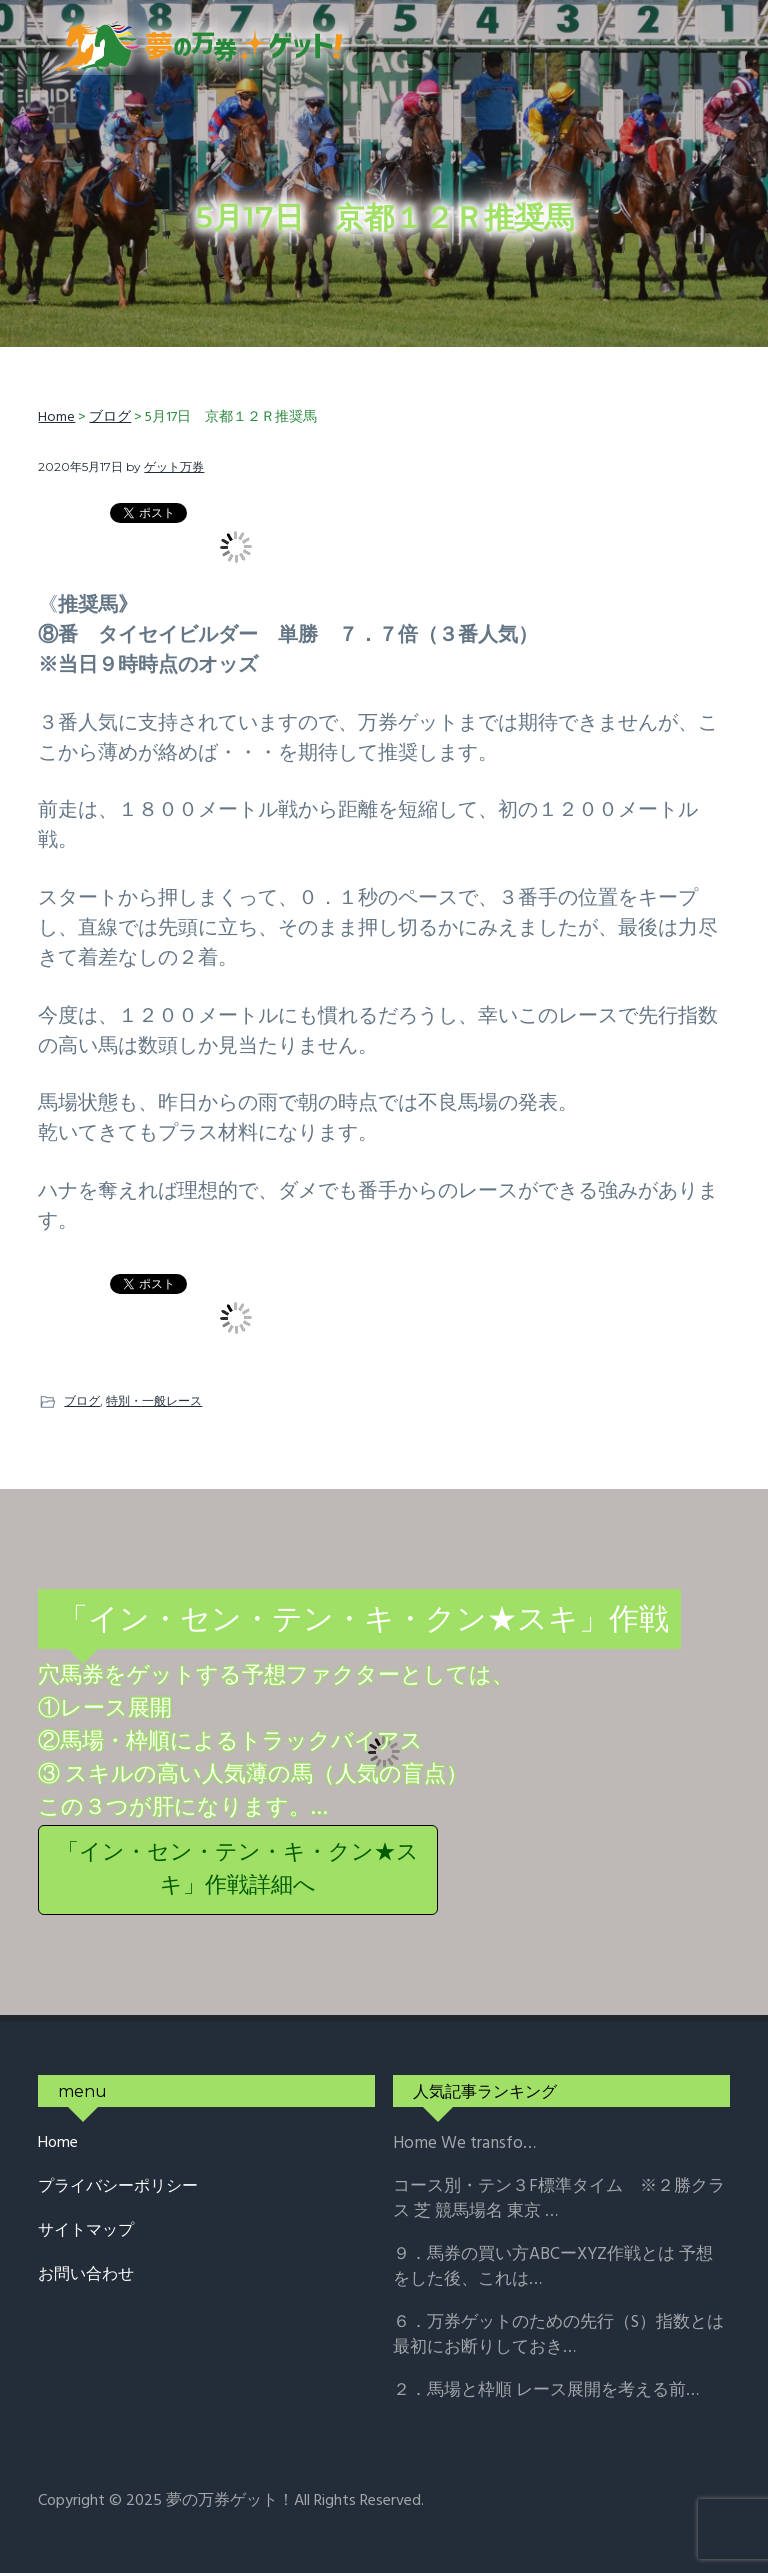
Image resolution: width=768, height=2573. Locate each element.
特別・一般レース (154, 1400)
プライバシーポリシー (118, 2187)
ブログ (82, 1400)
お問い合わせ (86, 2275)
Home (58, 2143)
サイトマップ (86, 2231)
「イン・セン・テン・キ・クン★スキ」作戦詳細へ (238, 1870)
